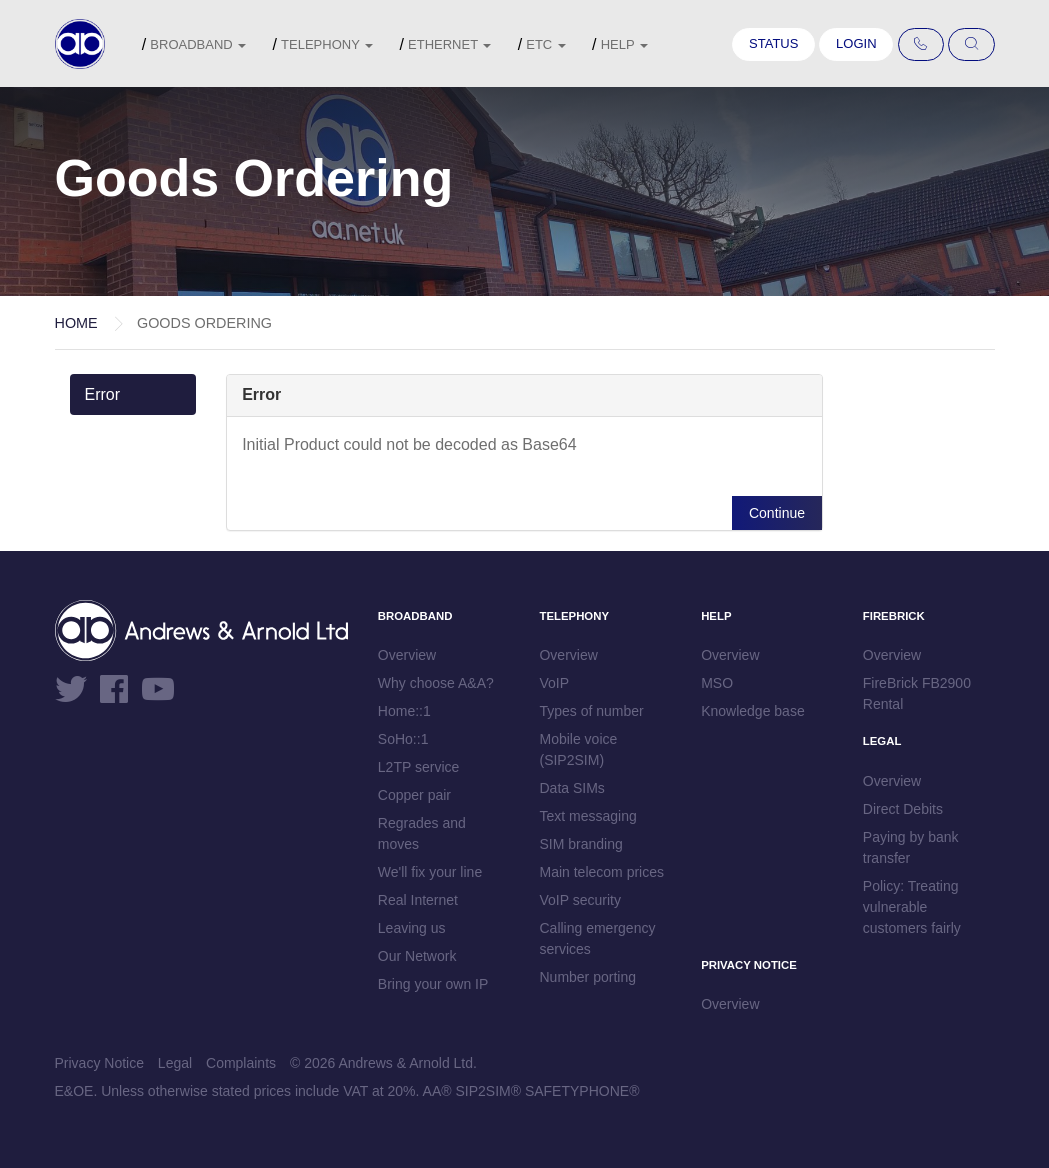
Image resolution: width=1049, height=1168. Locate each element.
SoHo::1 (403, 739)
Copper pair (414, 795)
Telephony (327, 44)
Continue (777, 513)
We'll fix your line (430, 872)
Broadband (198, 44)
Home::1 (404, 711)
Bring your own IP (433, 984)
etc (546, 44)
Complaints (241, 1063)
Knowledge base (753, 711)
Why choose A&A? (436, 683)
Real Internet (418, 900)
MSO (717, 683)
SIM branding (580, 844)
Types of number (591, 711)
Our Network (417, 956)
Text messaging (587, 816)
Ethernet (449, 44)
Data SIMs (571, 788)
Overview (407, 655)
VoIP (554, 683)
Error (103, 394)
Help (624, 44)
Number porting (587, 977)
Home (76, 323)
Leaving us (412, 928)
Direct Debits (903, 809)
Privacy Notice (99, 1063)
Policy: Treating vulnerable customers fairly (912, 907)
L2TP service (418, 767)
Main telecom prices (601, 872)
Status (773, 43)
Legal (175, 1063)
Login (856, 43)
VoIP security (579, 900)
